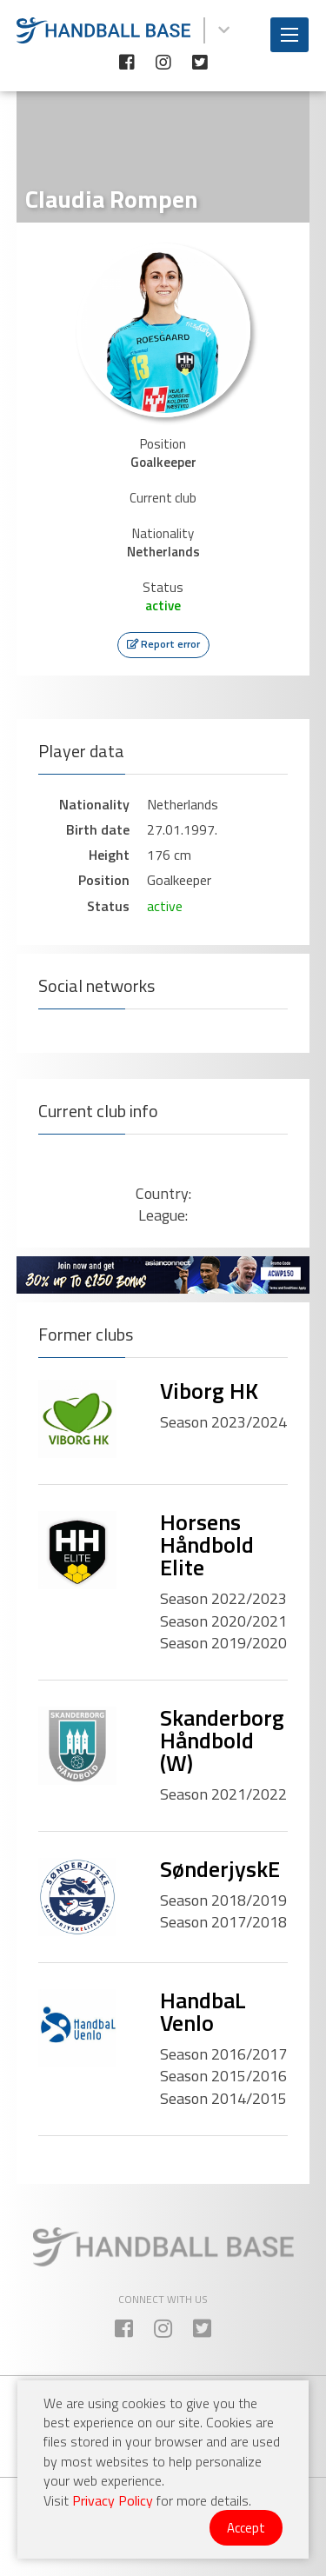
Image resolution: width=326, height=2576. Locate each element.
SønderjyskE (220, 1869)
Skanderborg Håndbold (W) (222, 1740)
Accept (246, 2528)
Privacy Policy (112, 2500)
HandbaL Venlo (203, 2011)
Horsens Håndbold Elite (207, 1544)
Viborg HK (209, 1391)
